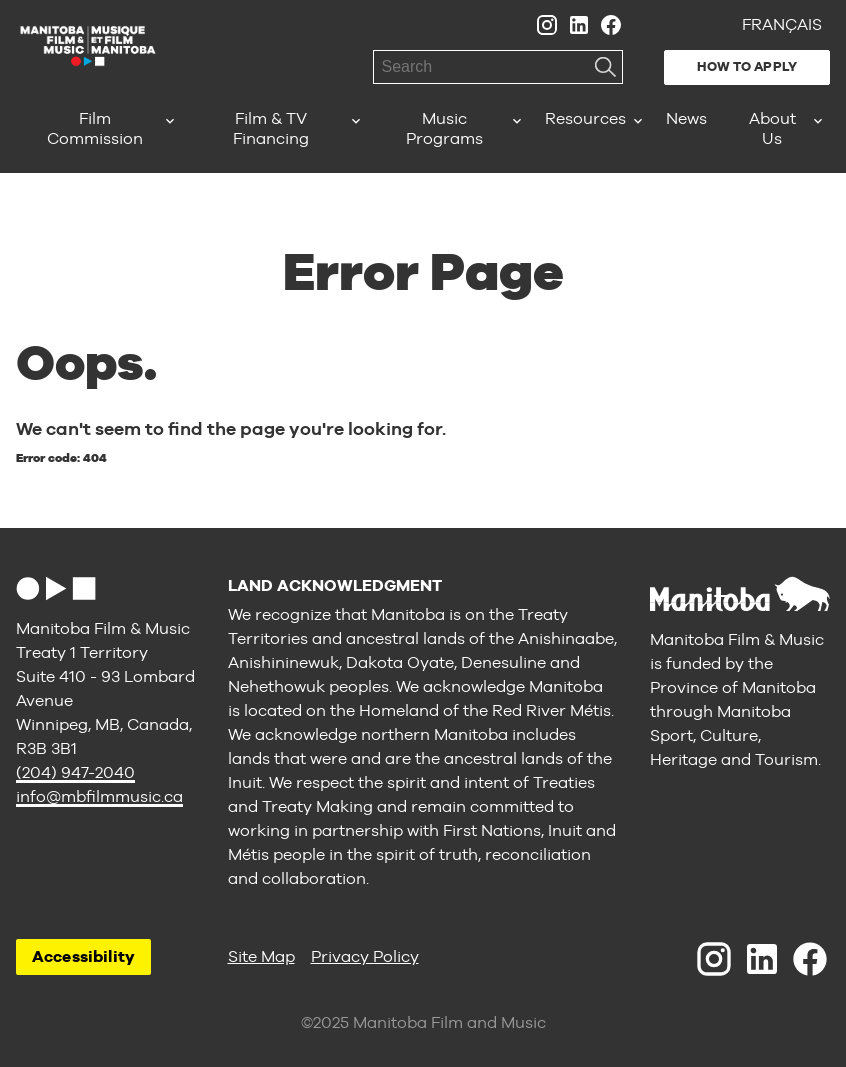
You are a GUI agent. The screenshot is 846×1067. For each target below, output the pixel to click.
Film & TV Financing (271, 128)
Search (606, 67)
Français (782, 24)
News (686, 118)
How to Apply (747, 66)
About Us (772, 128)
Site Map (261, 956)
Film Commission (95, 128)
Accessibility (83, 956)
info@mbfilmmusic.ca (99, 796)
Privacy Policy (365, 956)
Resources (585, 118)
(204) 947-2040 (75, 772)
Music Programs (444, 128)
